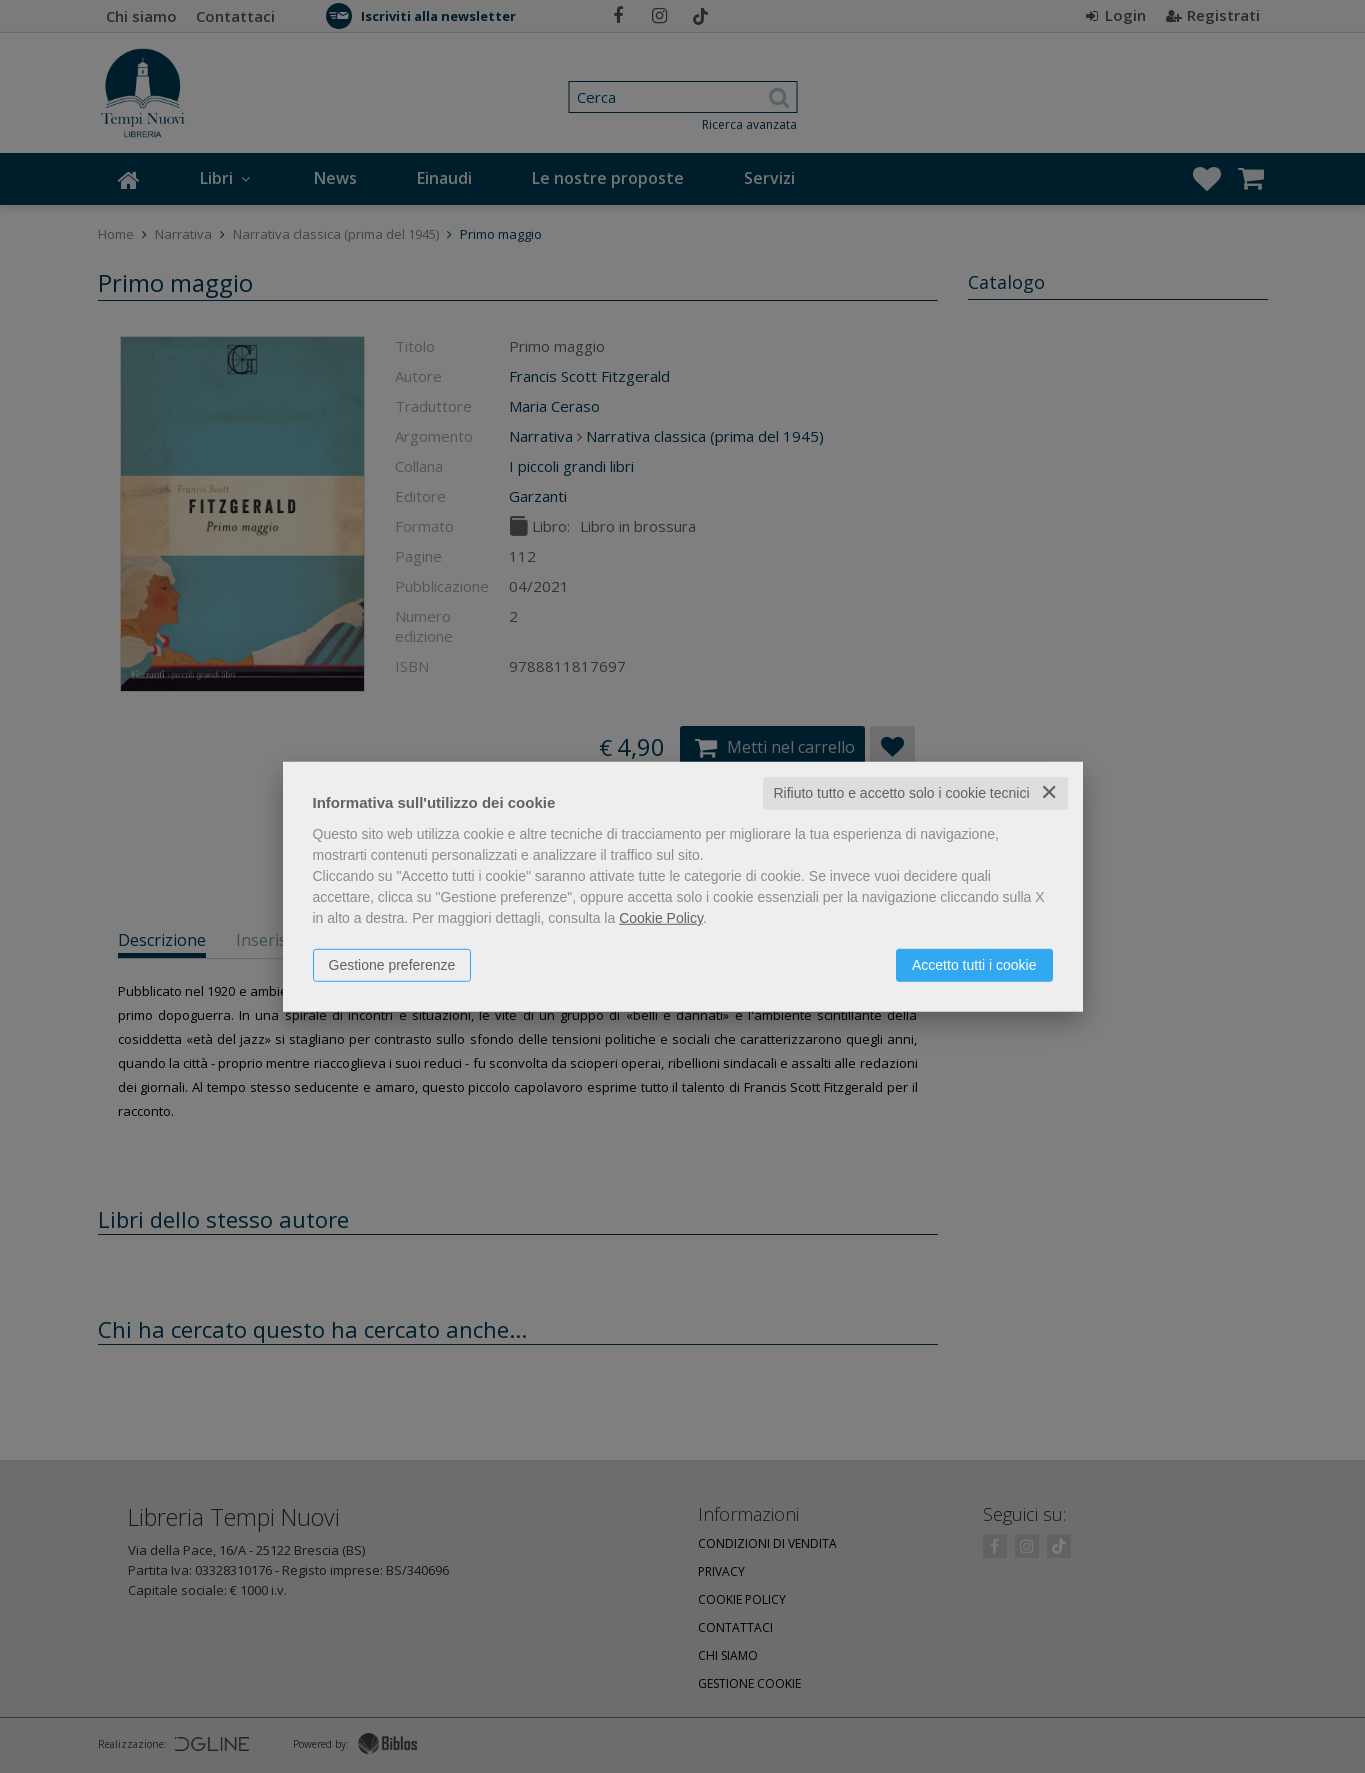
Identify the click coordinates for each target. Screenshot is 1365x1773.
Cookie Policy (661, 918)
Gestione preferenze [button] (392, 965)
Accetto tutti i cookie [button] (974, 965)
